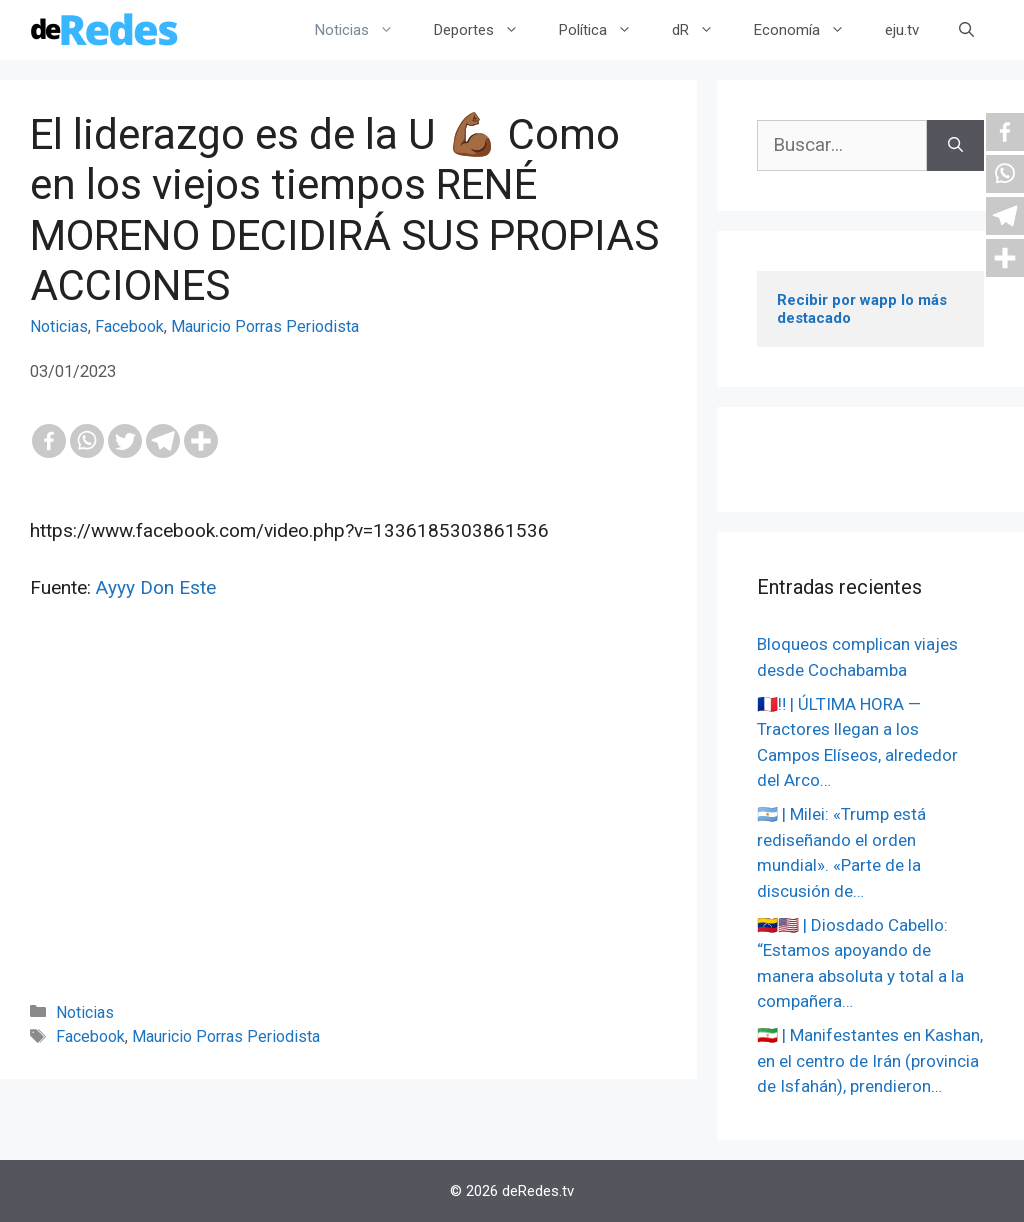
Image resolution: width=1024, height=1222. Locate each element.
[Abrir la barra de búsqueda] (966, 30)
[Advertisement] (348, 828)
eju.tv (902, 30)
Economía (809, 30)
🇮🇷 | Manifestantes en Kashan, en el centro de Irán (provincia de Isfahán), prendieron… (870, 1060)
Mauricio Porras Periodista (265, 326)
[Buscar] (955, 145)
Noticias (364, 30)
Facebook (129, 326)
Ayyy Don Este (156, 587)
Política (605, 30)
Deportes (486, 30)
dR (703, 30)
